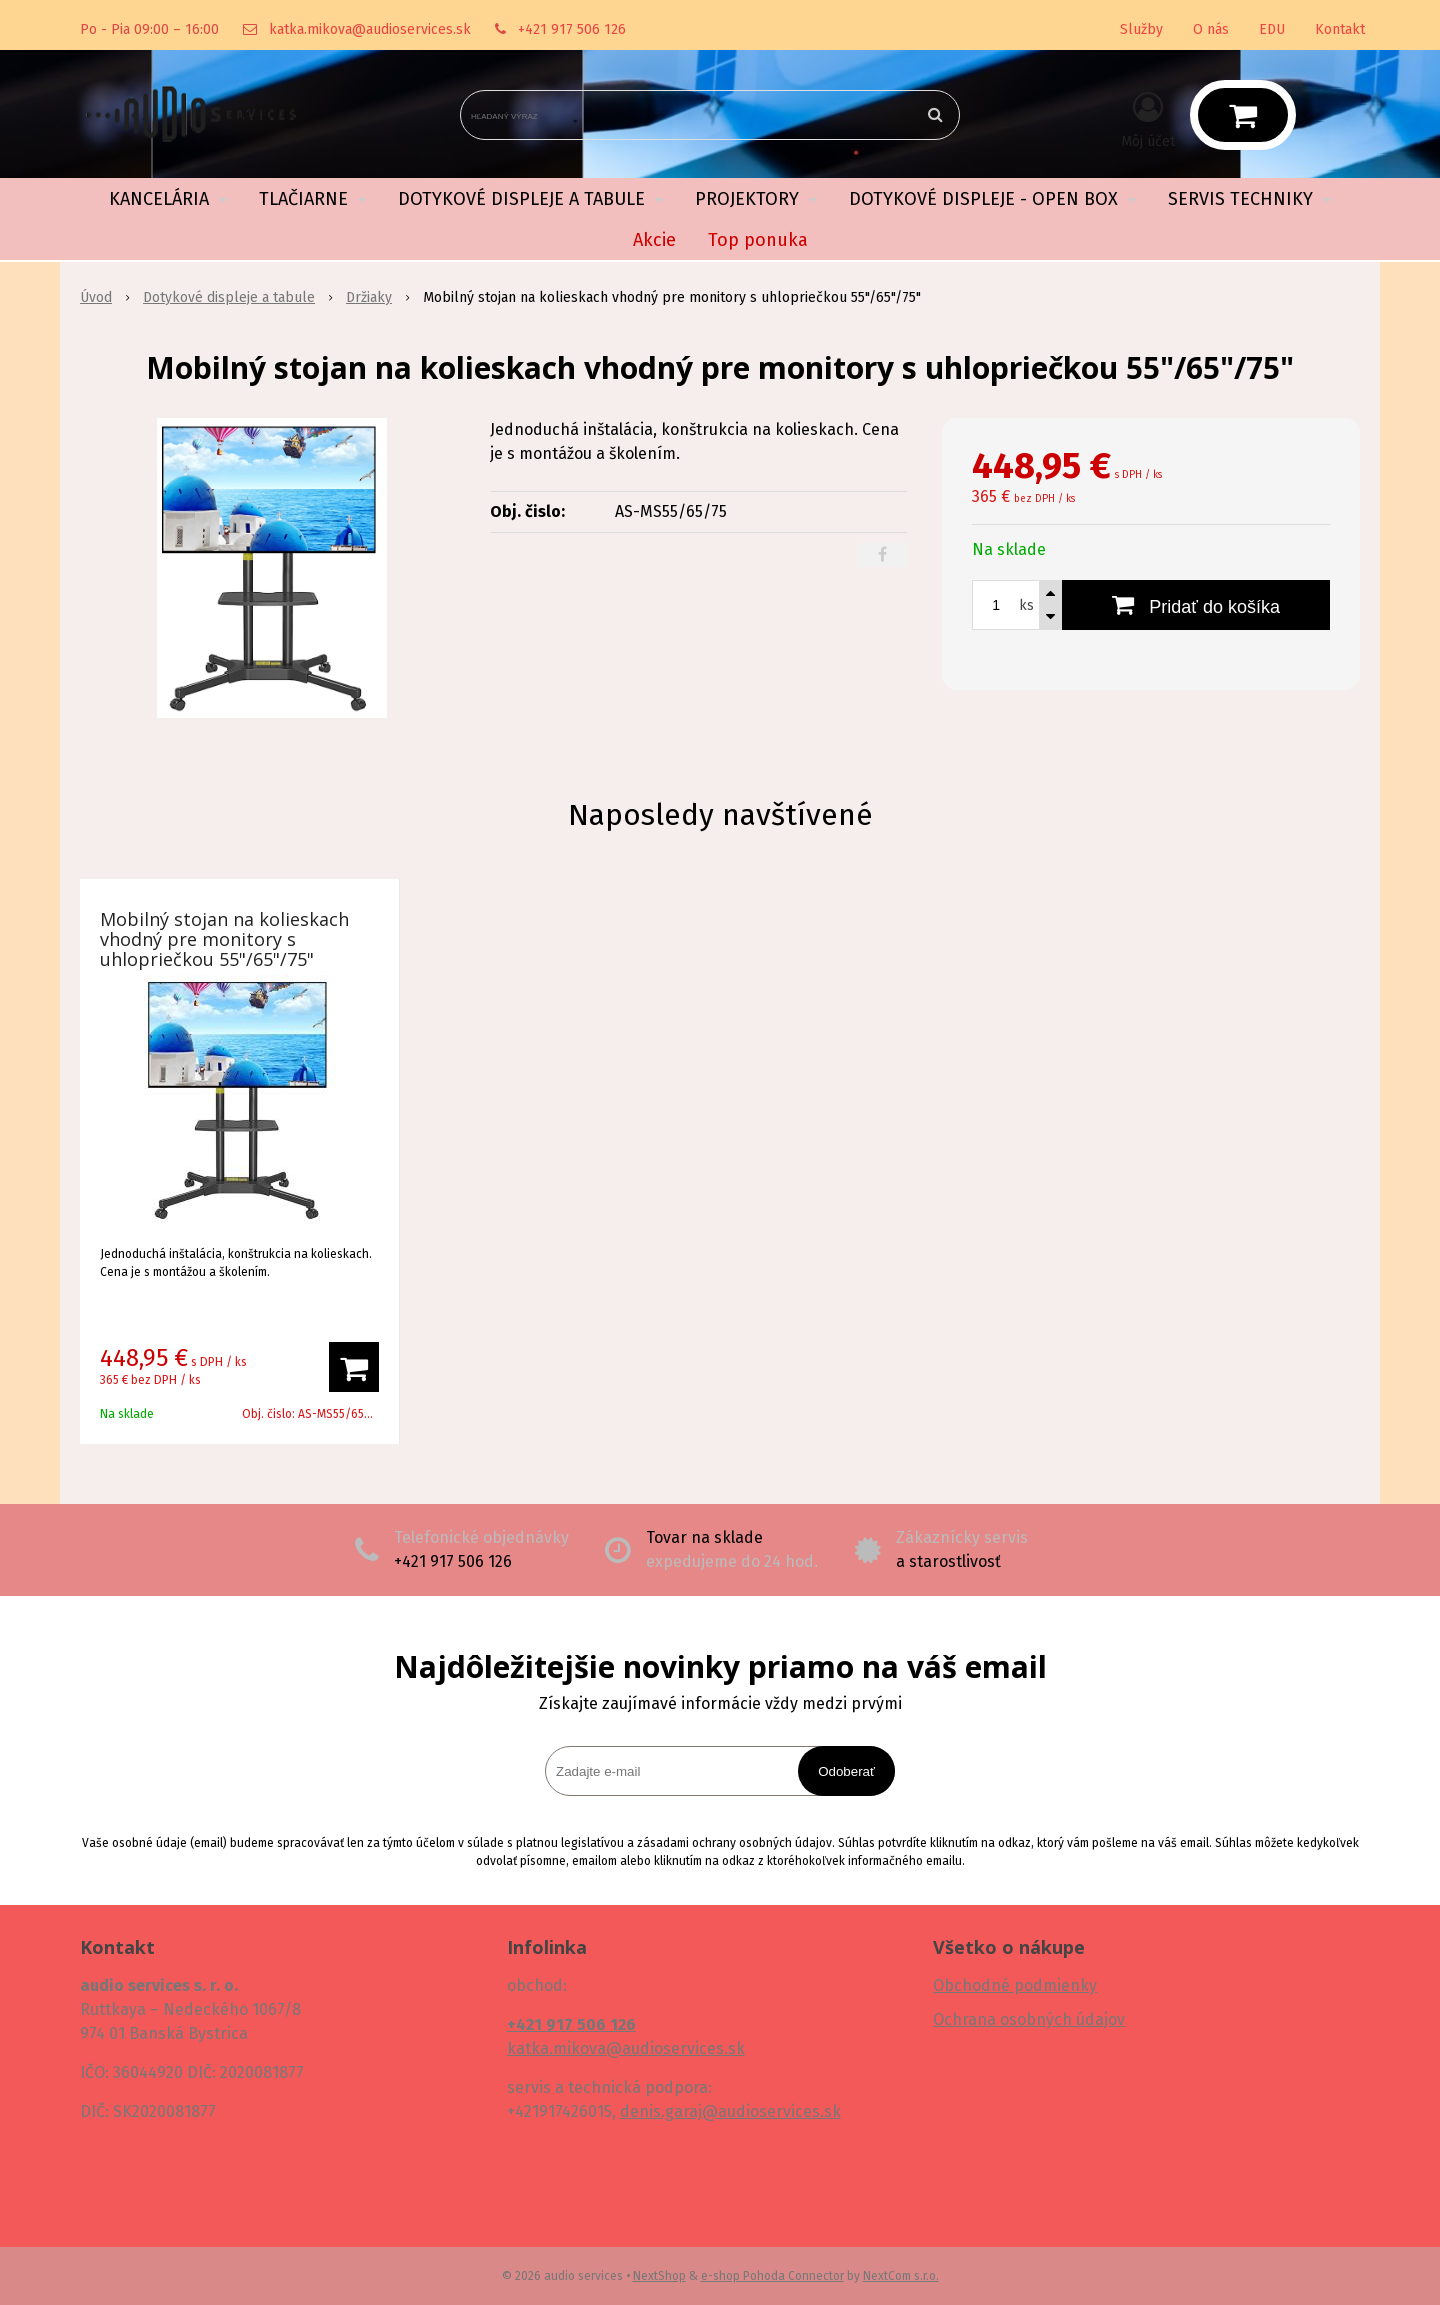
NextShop (659, 2276)
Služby (1141, 29)
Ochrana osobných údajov (1029, 2019)
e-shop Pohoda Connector (772, 2276)
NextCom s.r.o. (901, 2276)
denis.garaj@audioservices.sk (730, 2111)
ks (1026, 605)
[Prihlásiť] (1148, 119)
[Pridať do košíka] (1196, 605)
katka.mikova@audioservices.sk (370, 29)
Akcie (654, 240)
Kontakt (1340, 29)
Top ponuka (758, 240)
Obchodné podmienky (1015, 1985)
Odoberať (846, 1771)
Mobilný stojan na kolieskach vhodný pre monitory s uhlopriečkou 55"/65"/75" (224, 939)
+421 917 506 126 (572, 29)
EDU (1272, 29)
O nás (1211, 29)
